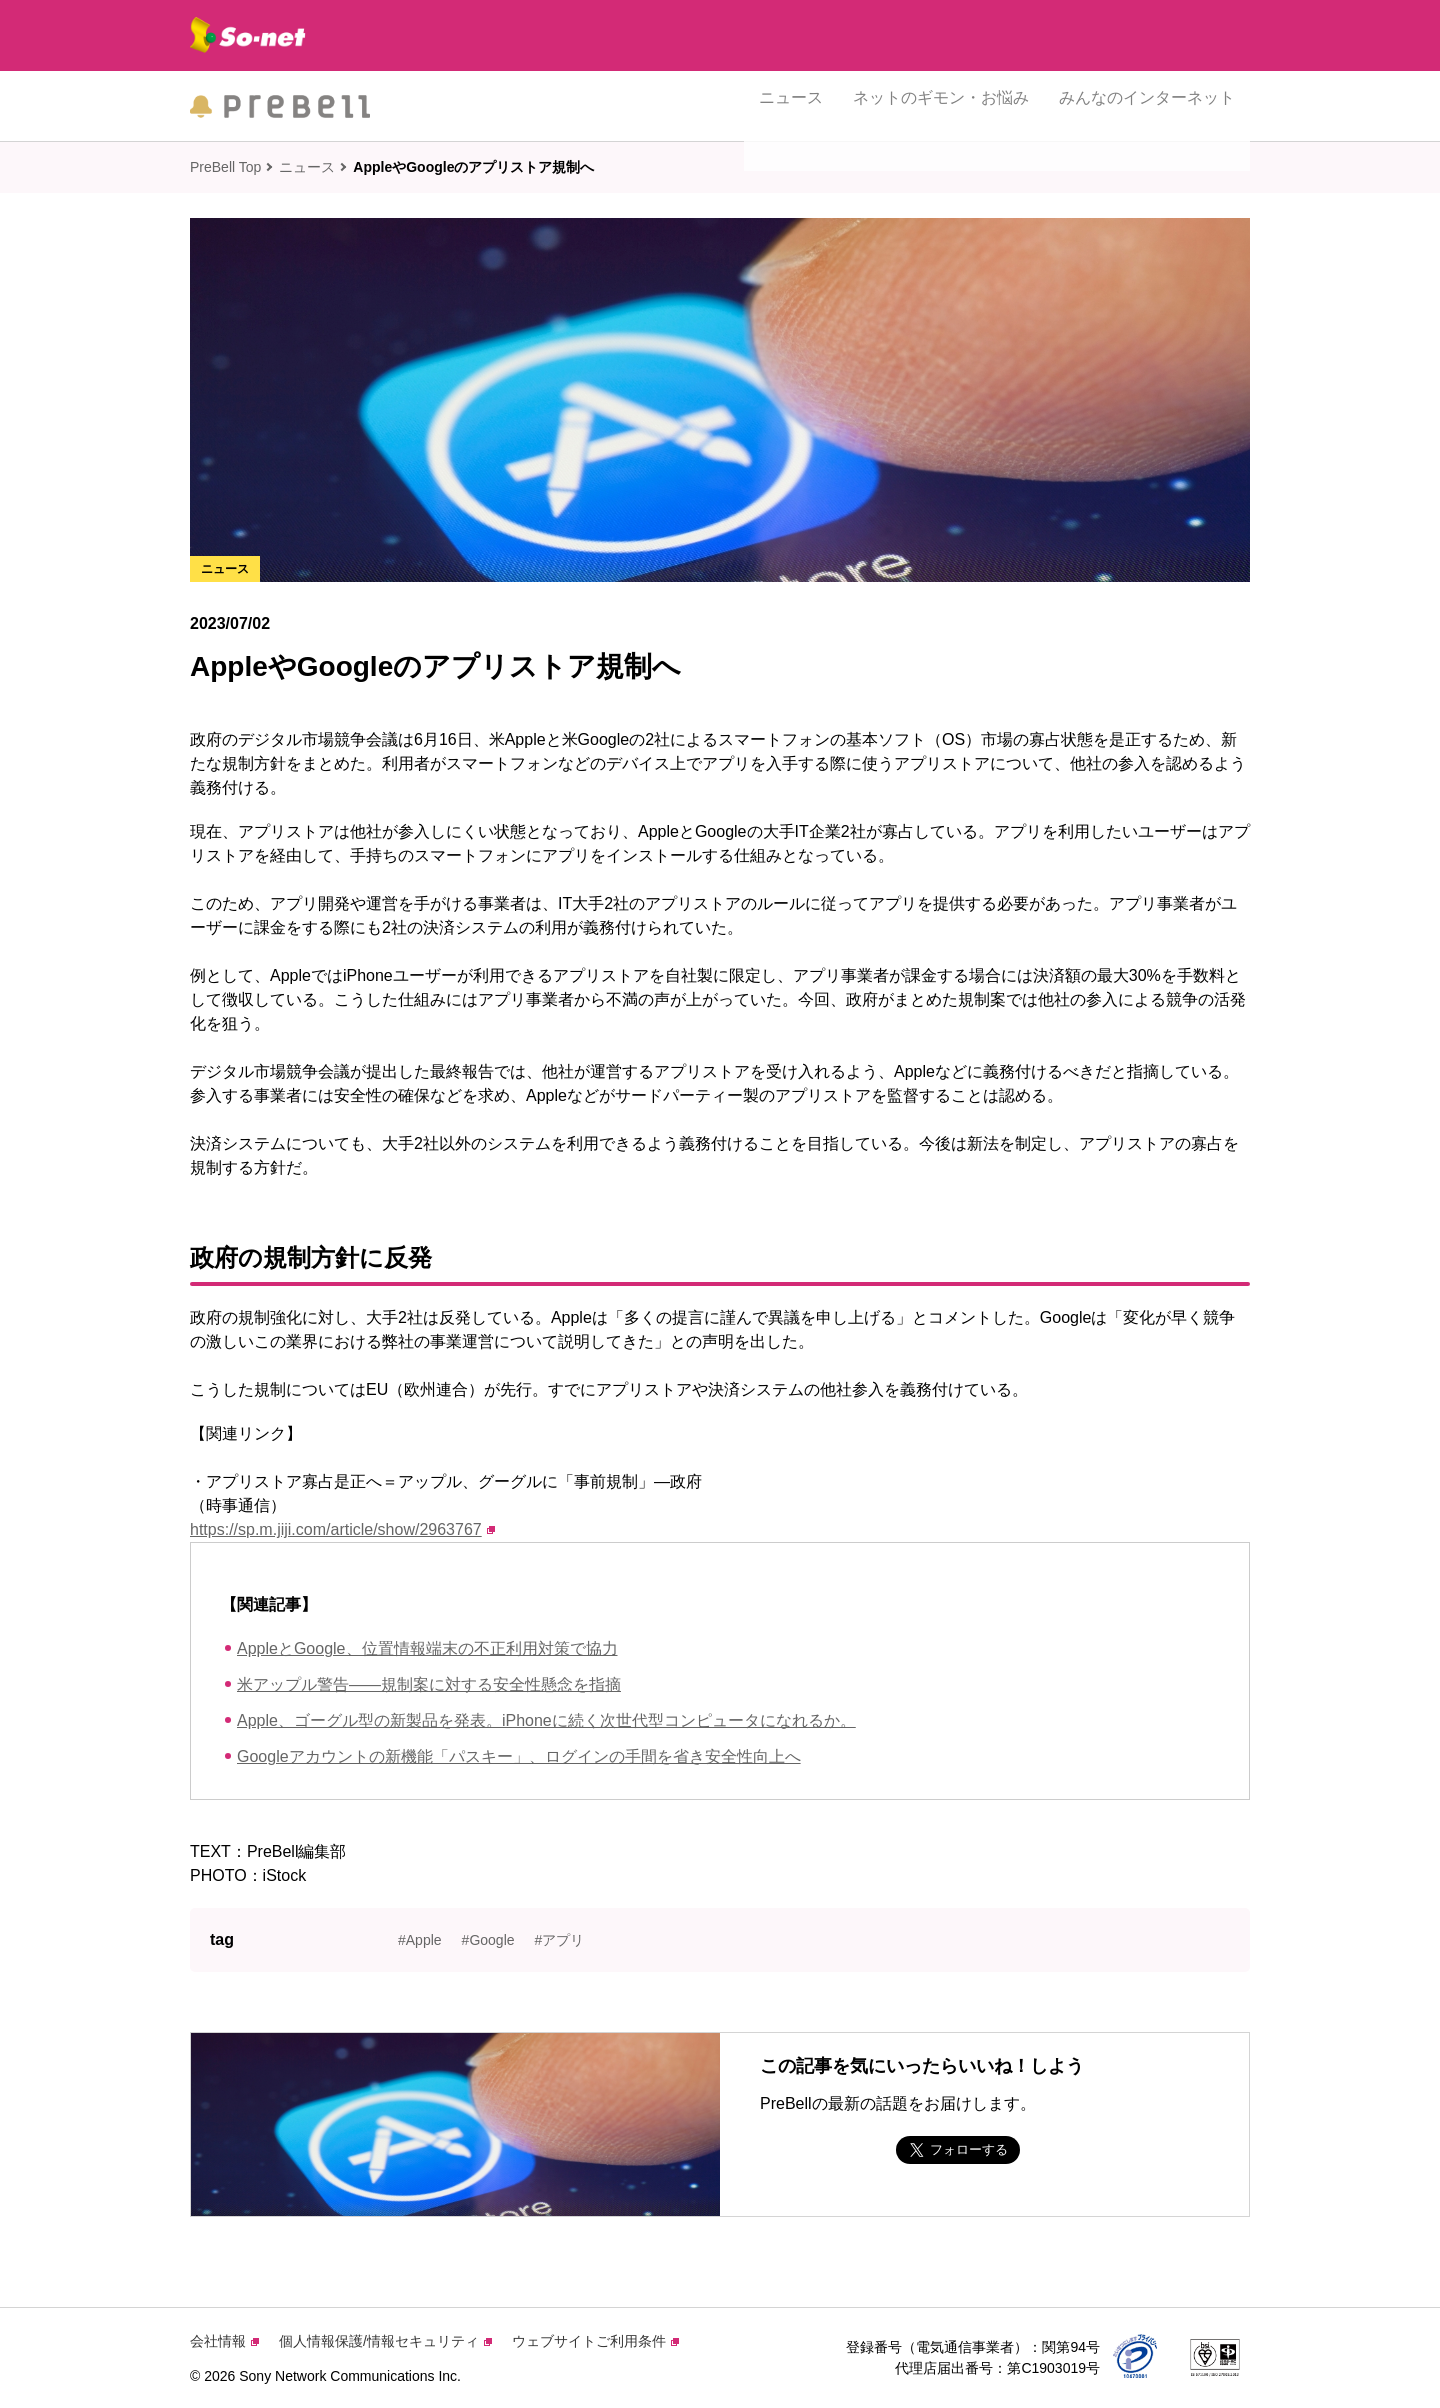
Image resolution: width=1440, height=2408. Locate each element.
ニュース (791, 105)
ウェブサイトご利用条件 (595, 2341)
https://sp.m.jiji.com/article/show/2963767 (342, 1529)
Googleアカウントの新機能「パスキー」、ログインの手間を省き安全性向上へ (519, 1756)
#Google (488, 1940)
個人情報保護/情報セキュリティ (385, 2341)
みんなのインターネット (1147, 105)
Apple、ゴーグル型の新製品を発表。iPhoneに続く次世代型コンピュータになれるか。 (546, 1720)
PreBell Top (225, 167)
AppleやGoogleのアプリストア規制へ (473, 167)
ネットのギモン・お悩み (941, 105)
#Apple (420, 1940)
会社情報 (224, 2341)
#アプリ (560, 1940)
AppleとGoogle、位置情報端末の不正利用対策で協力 (427, 1648)
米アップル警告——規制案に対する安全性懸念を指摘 (429, 1684)
